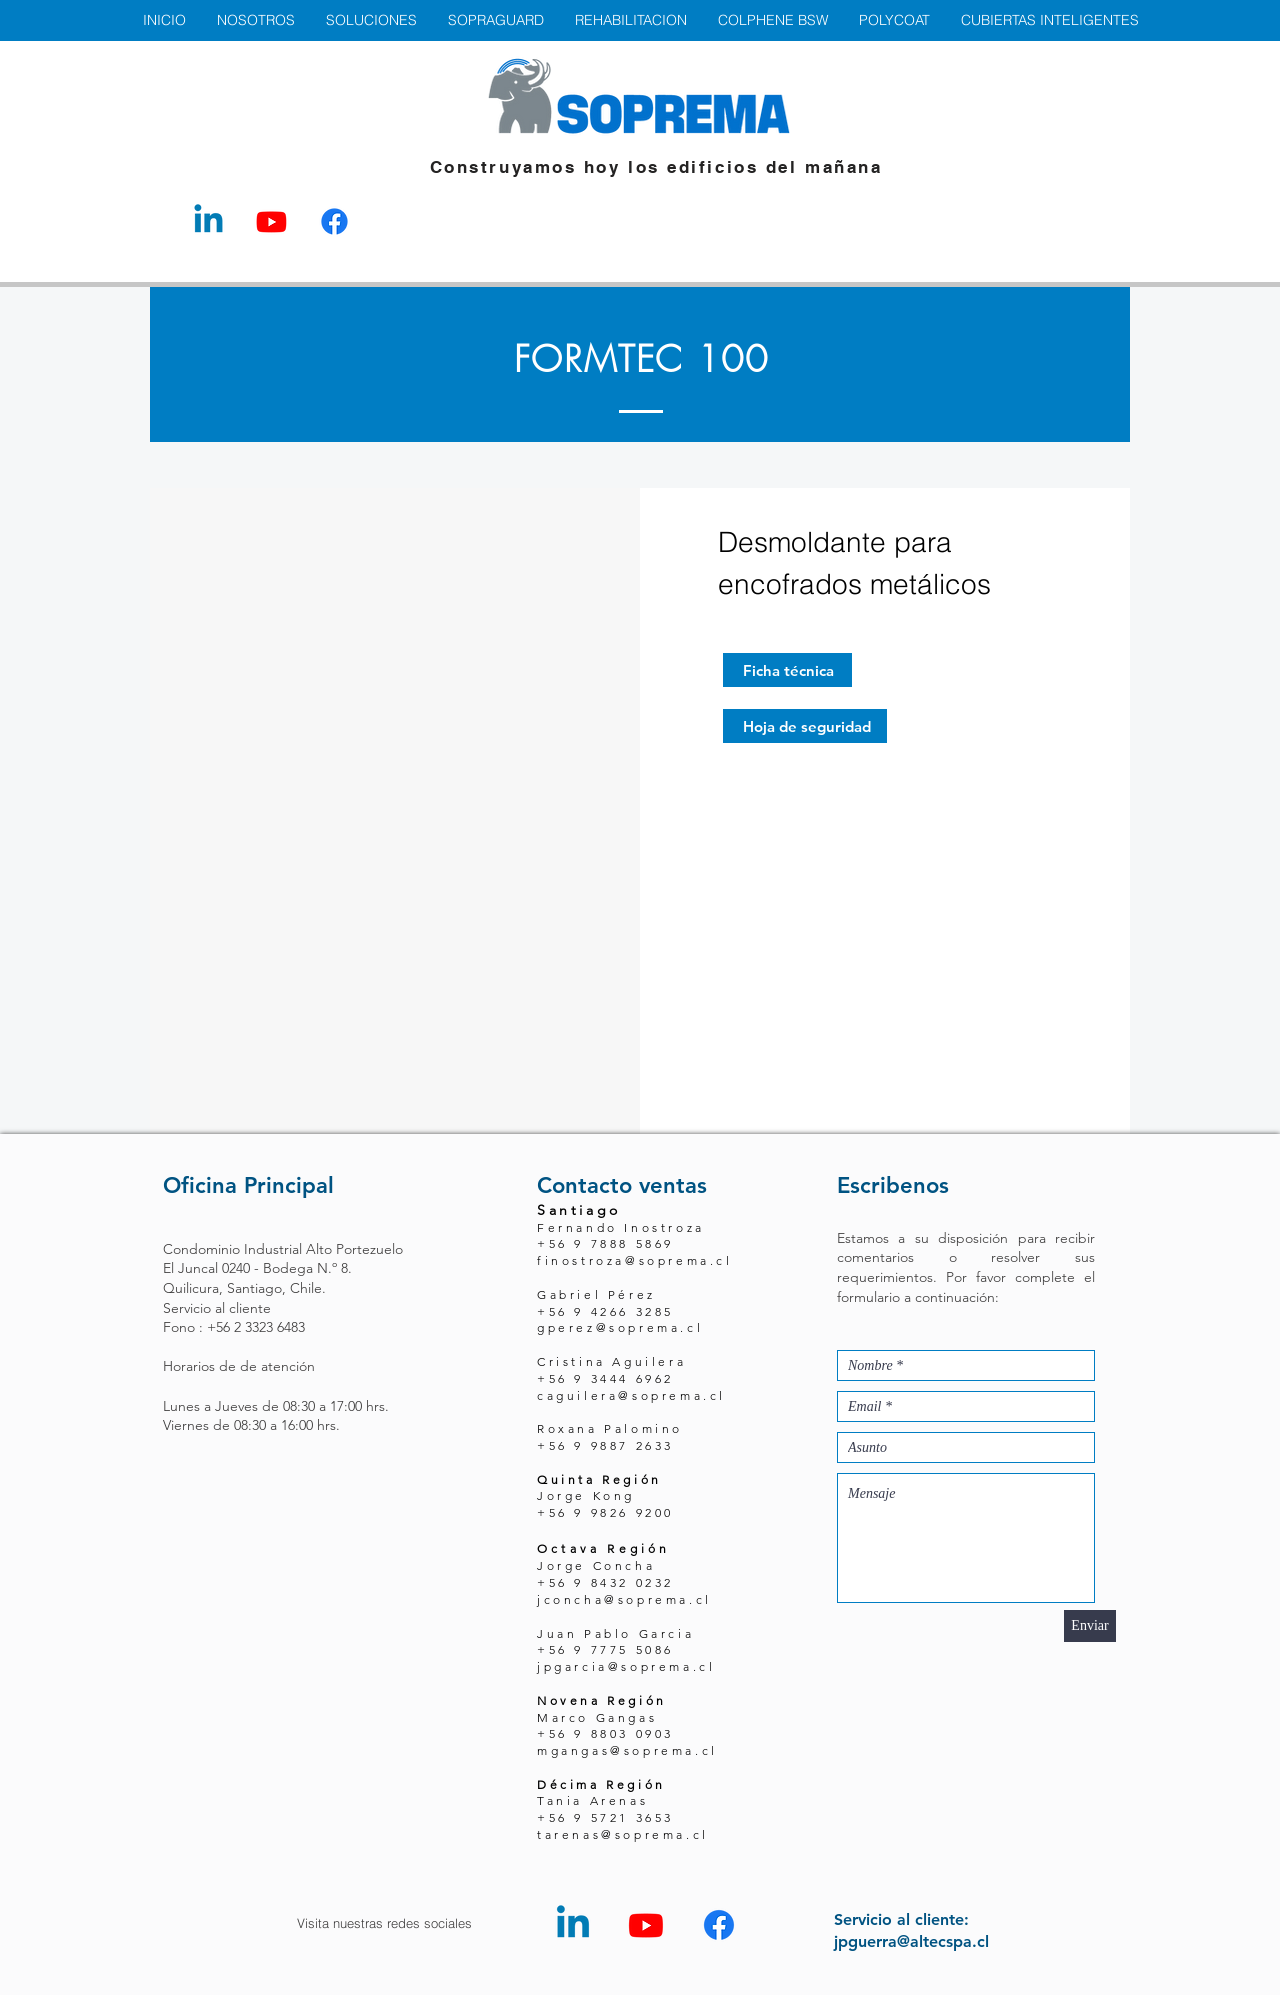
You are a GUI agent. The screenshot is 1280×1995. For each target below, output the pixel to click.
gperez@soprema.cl (620, 1327)
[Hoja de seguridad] (805, 726)
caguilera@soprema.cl (631, 1395)
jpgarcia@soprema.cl (626, 1666)
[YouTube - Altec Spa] (271, 221)
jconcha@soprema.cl (624, 1599)
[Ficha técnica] (787, 670)
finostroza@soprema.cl (635, 1260)
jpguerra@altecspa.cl (911, 1941)
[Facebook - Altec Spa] (334, 221)
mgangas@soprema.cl (627, 1750)
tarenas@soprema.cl (623, 1834)
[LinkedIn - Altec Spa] (208, 221)
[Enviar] (1090, 1626)
